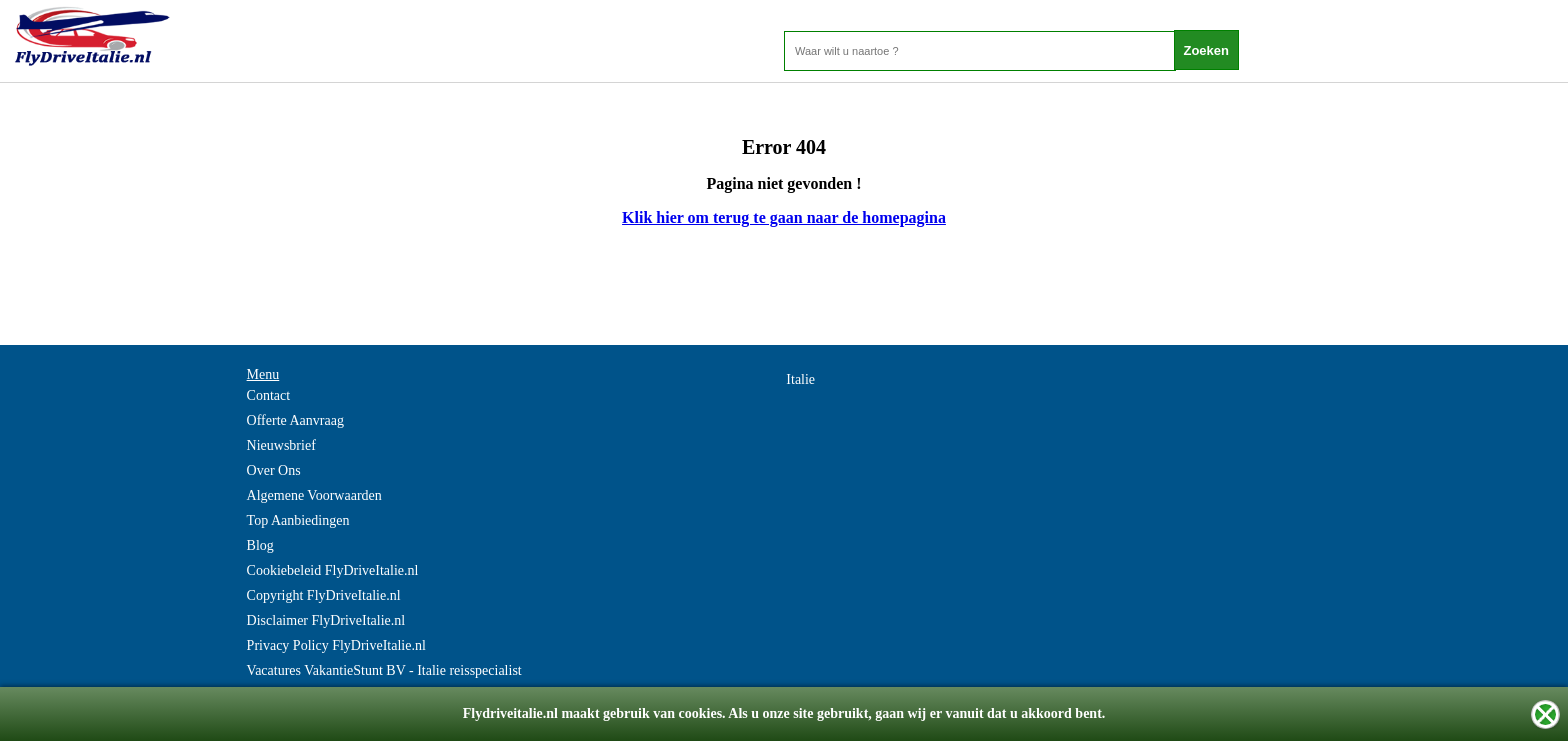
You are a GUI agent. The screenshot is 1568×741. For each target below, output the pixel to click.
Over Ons (274, 470)
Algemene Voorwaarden (314, 495)
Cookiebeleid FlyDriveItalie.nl (333, 570)
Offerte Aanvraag (295, 420)
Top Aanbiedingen (298, 520)
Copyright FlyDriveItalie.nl (324, 595)
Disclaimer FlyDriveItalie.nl (326, 620)
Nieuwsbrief (281, 445)
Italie (800, 379)
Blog (260, 545)
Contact (269, 395)
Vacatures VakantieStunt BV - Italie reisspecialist (384, 670)
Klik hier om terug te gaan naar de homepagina (784, 217)
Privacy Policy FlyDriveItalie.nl (336, 645)
